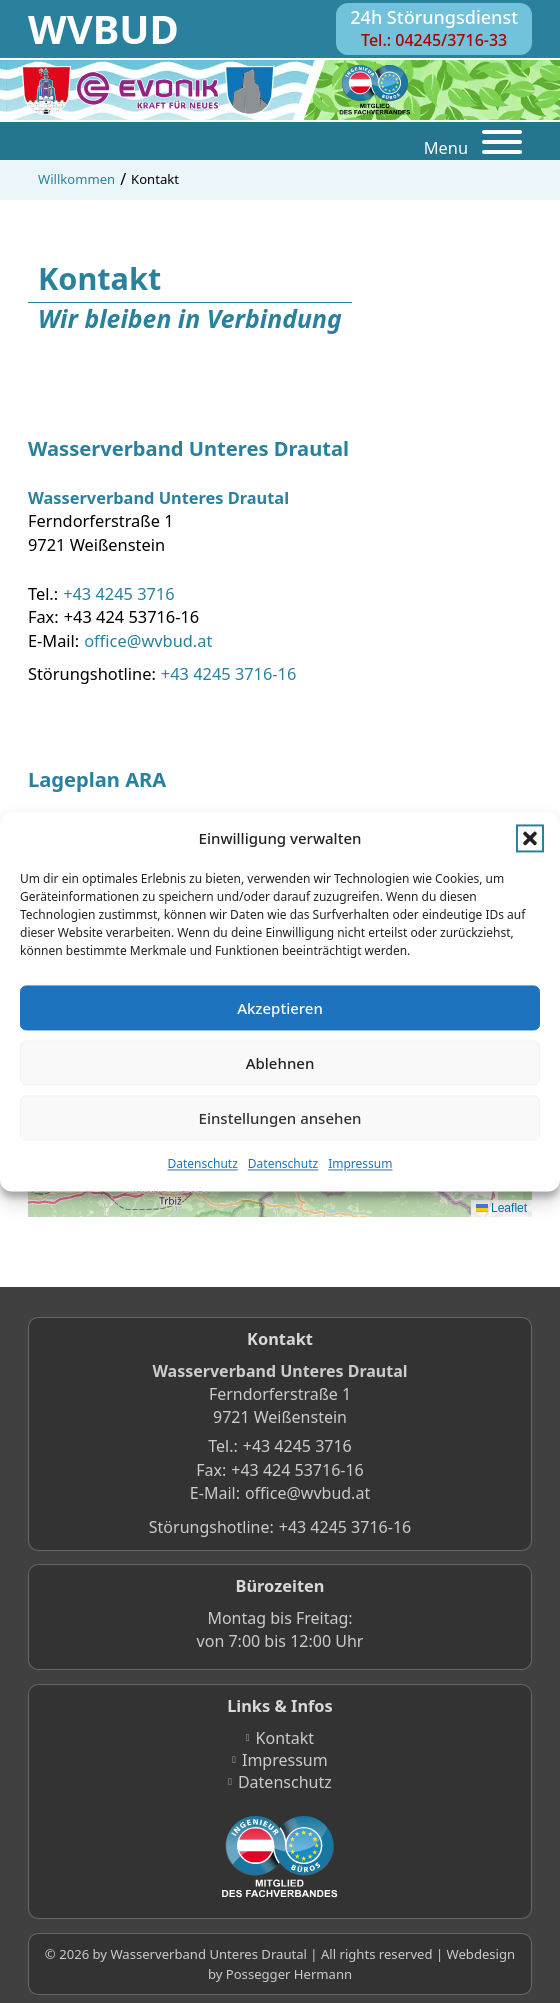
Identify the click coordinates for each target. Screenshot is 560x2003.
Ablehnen (280, 1063)
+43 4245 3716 (119, 593)
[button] (530, 839)
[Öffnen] (502, 145)
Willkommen (76, 179)
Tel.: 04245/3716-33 (434, 40)
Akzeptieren (280, 1008)
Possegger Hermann (289, 1974)
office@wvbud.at (148, 640)
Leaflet (501, 1208)
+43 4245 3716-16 (229, 673)
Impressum (360, 1164)
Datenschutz (203, 1164)
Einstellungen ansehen (280, 1118)
